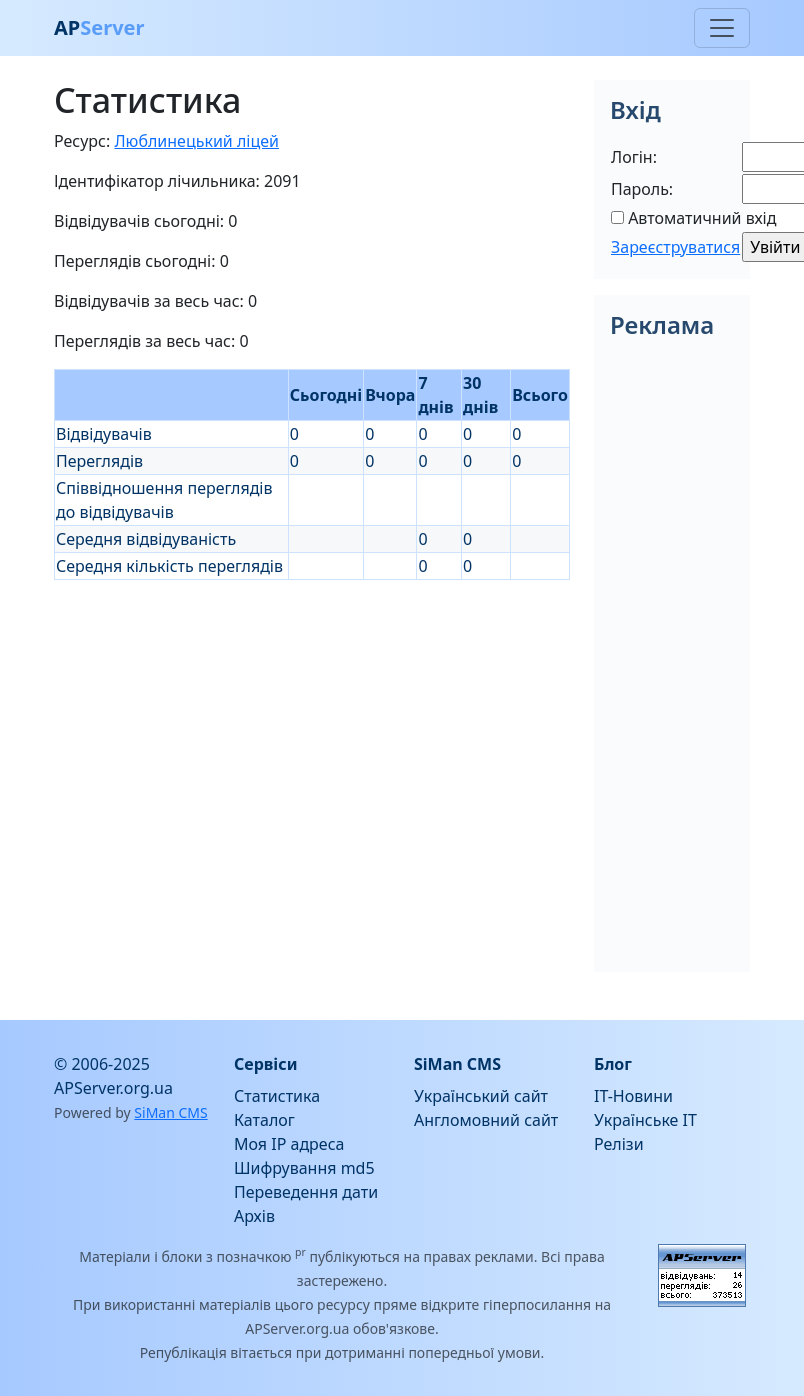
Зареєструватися (675, 247)
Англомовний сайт (486, 1120)
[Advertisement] (312, 720)
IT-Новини (633, 1096)
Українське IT (645, 1120)
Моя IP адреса (289, 1144)
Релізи (619, 1144)
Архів (254, 1216)
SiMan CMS (170, 1112)
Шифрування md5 (304, 1168)
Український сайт (481, 1096)
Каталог (264, 1120)
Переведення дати (306, 1192)
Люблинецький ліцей (196, 141)
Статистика (277, 1096)
